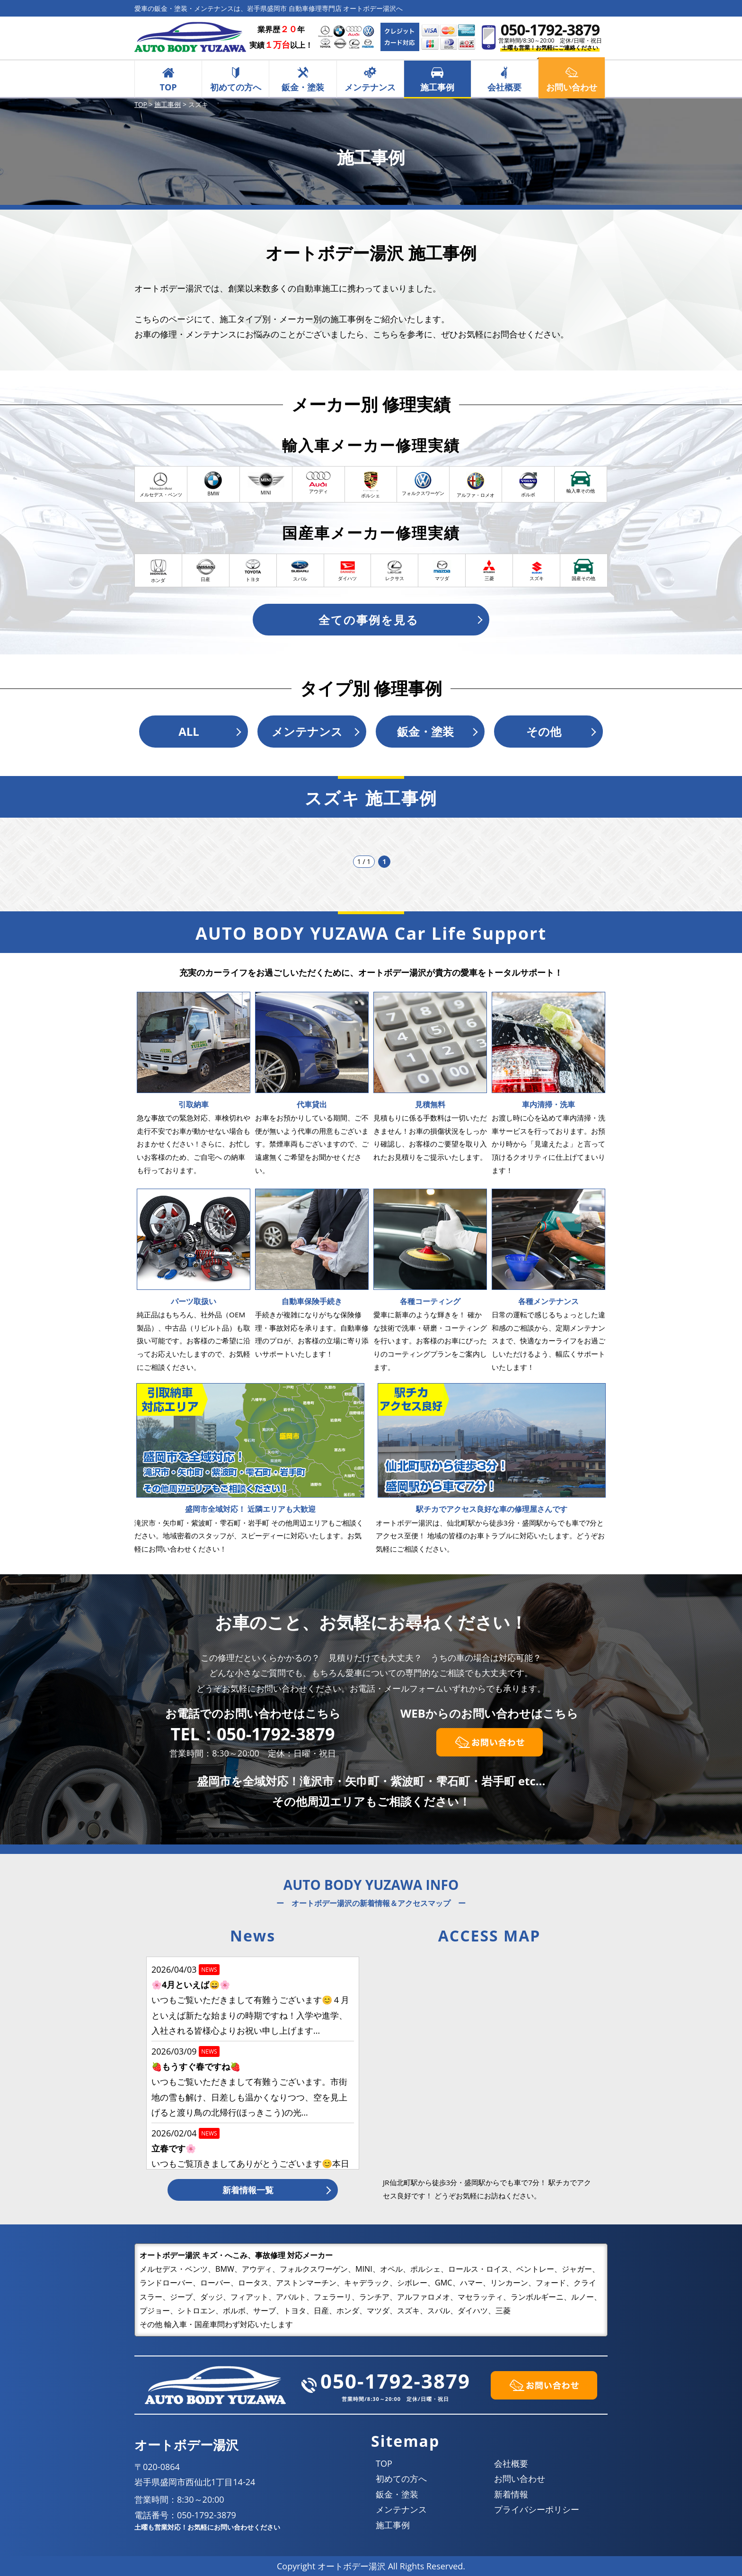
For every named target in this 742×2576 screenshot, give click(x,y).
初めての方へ (235, 87)
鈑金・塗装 (303, 87)
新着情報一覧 (248, 2190)
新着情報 (511, 2494)
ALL (188, 731)
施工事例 (437, 87)
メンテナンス (370, 87)
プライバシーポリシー (536, 2509)
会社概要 (504, 87)
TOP (168, 87)
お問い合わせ (519, 2478)
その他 (543, 731)
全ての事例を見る (368, 619)
